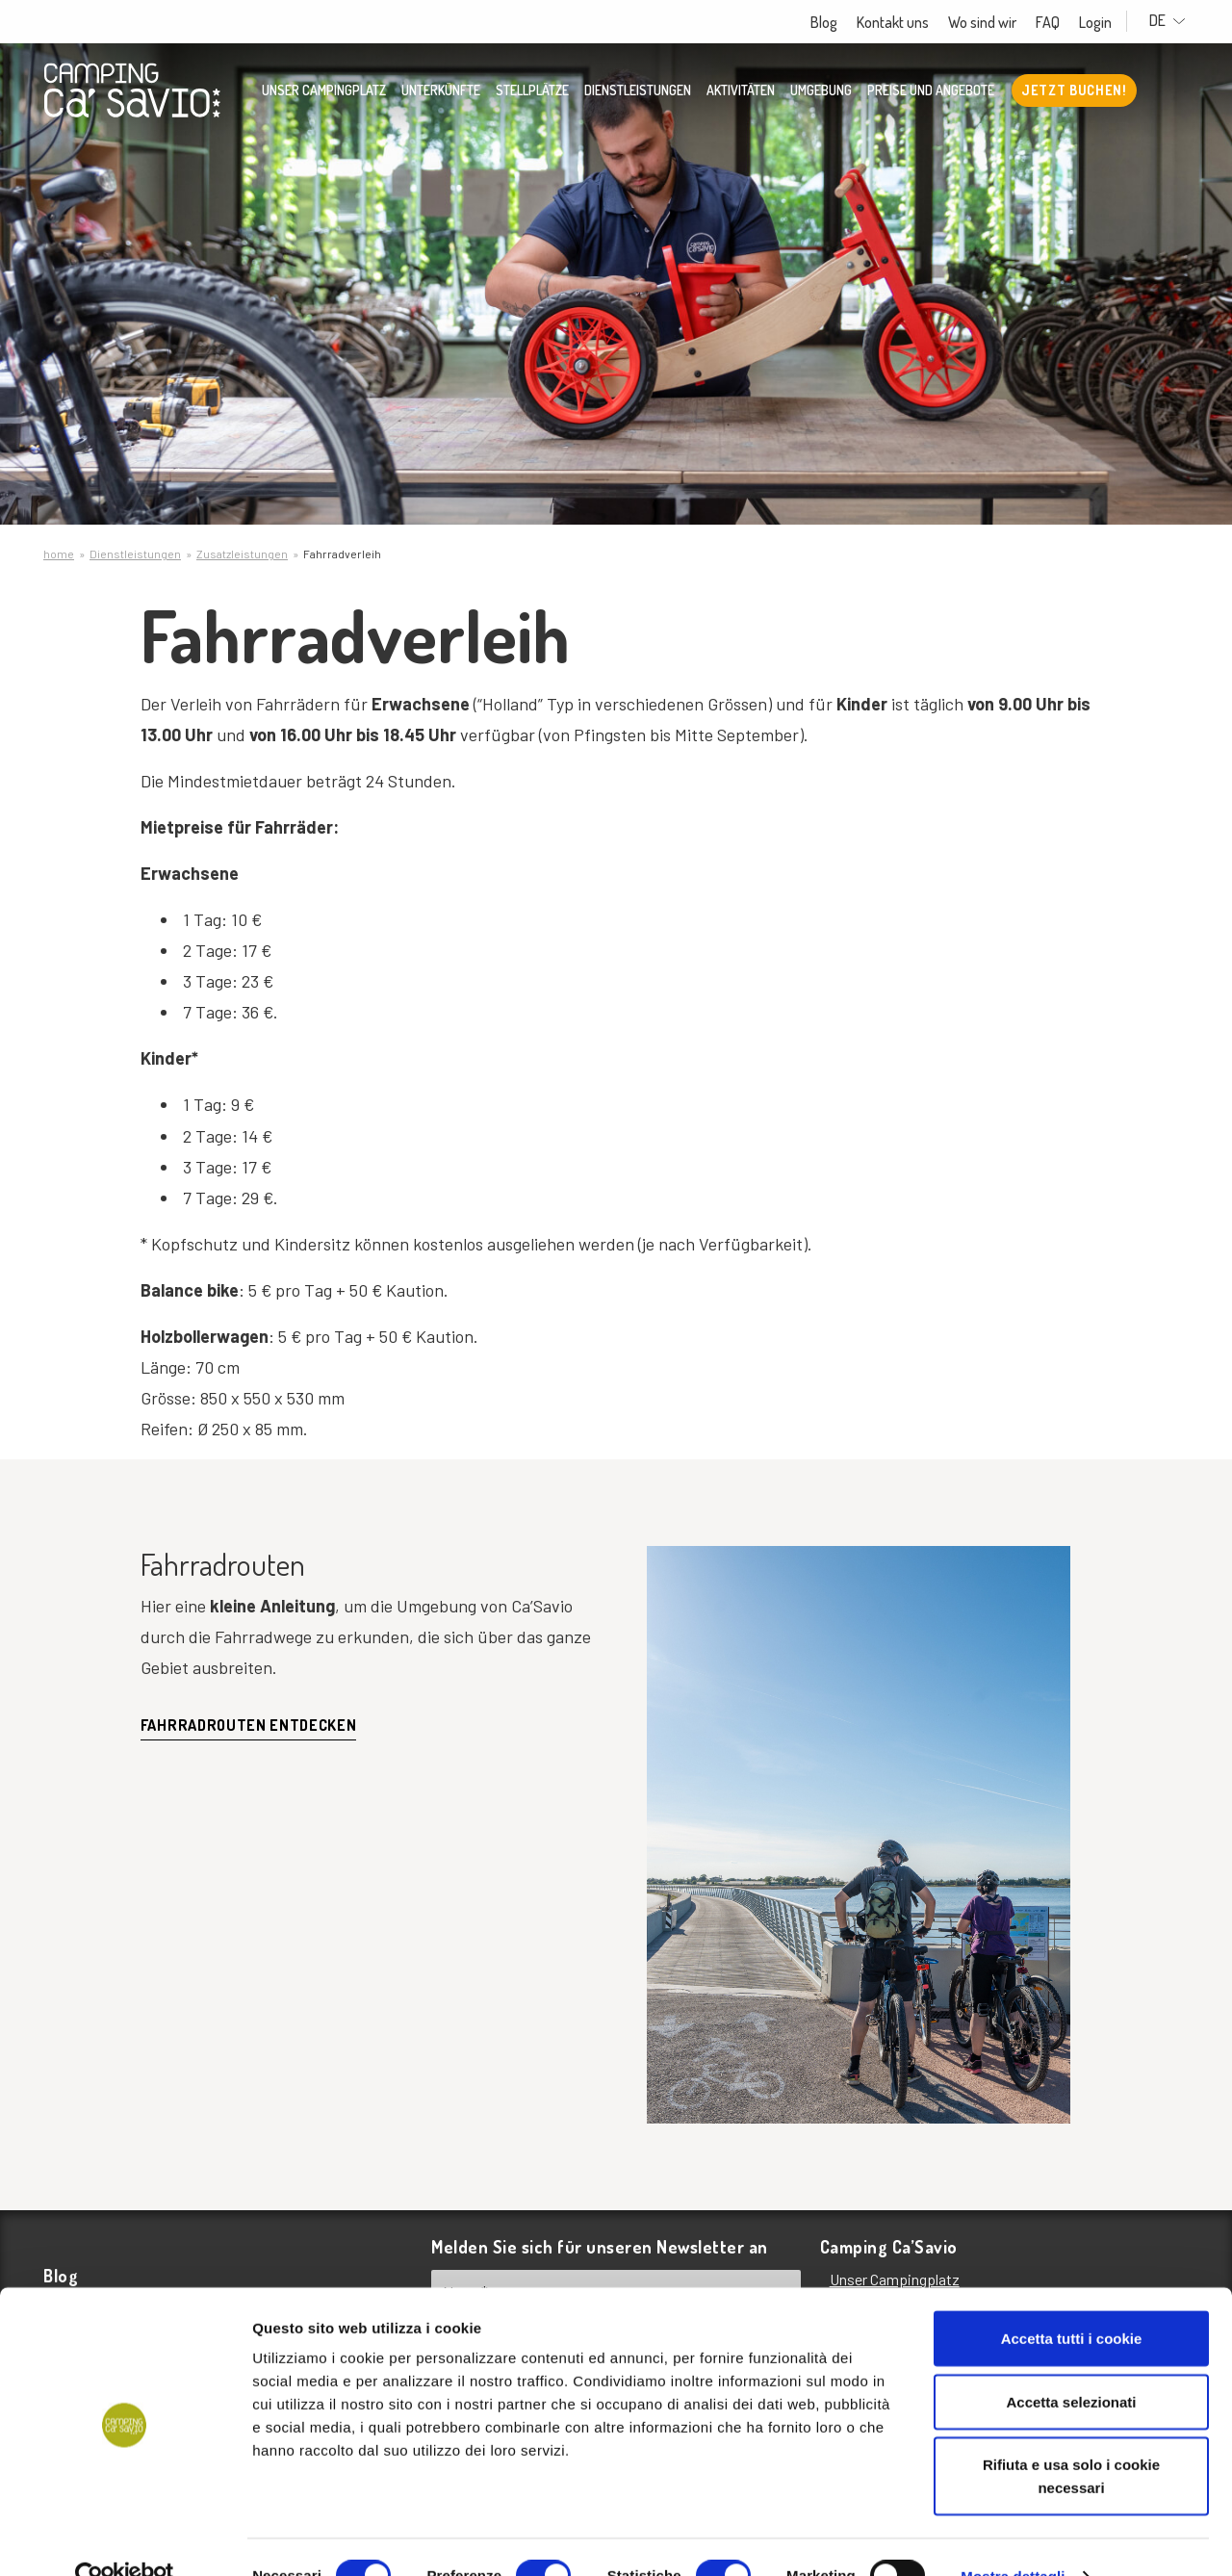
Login (1107, 22)
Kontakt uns (904, 22)
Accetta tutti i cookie (1071, 2300)
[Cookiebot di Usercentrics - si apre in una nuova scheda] (124, 2538)
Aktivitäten (740, 91)
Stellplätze (532, 91)
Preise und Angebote (930, 91)
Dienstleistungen (637, 91)
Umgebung (821, 91)
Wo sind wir (994, 22)
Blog (835, 22)
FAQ (1059, 22)
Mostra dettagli (1013, 2538)
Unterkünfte (440, 91)
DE (1173, 21)
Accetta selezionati (1071, 2364)
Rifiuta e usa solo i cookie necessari (1071, 2438)
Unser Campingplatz (324, 91)
